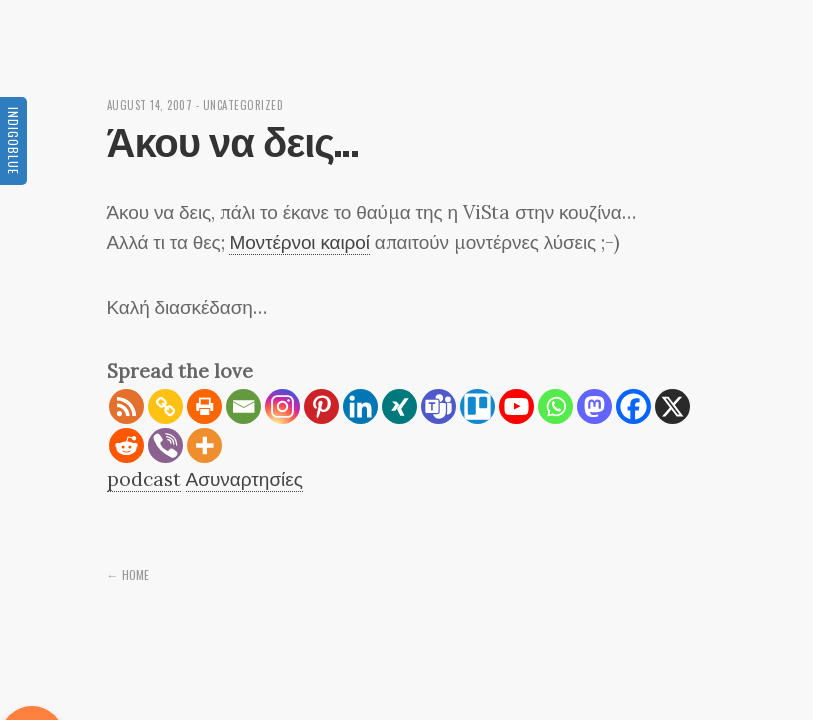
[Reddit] (126, 445)
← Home (128, 574)
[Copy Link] (165, 406)
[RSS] (126, 406)
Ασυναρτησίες (244, 479)
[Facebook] (633, 406)
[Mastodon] (594, 406)
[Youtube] (516, 406)
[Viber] (165, 445)
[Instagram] (282, 406)
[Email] (243, 406)
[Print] (204, 406)
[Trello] (477, 406)
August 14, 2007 (150, 105)
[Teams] (438, 406)
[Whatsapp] (555, 406)
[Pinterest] (321, 406)
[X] (672, 406)
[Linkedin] (360, 406)
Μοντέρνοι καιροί (299, 242)
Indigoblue (13, 141)
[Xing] (399, 406)
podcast (144, 479)
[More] (204, 445)
